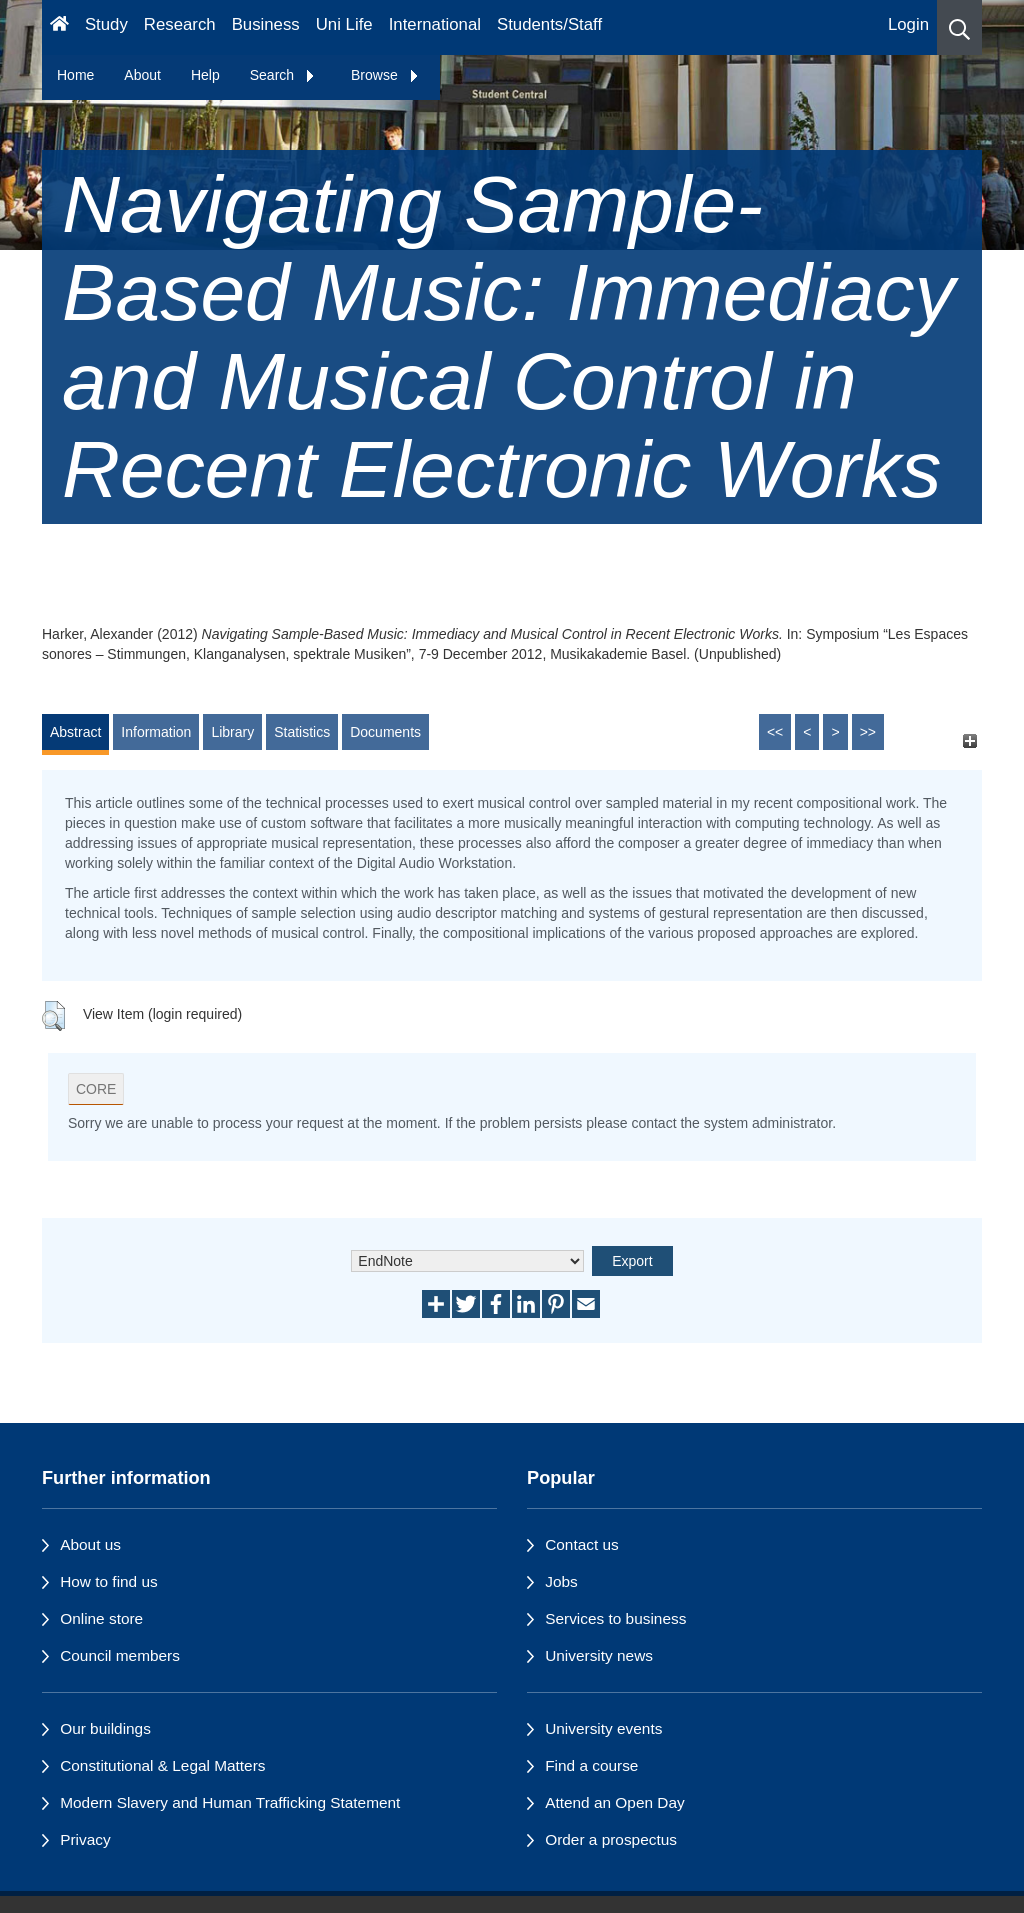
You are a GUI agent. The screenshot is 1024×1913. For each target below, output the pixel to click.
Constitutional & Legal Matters (162, 1765)
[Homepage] (59, 27)
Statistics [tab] (302, 732)
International (435, 24)
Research (180, 24)
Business (266, 24)
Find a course (591, 1765)
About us (90, 1544)
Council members (120, 1655)
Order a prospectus (611, 1839)
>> (868, 732)
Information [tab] (156, 732)
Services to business (615, 1618)
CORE (96, 1089)
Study (106, 24)
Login (908, 24)
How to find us (109, 1581)
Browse (385, 75)
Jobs (561, 1581)
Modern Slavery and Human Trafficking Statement (230, 1802)
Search (283, 75)
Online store (101, 1618)
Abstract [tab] (75, 732)
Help (205, 75)
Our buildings (105, 1728)
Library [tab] (232, 732)
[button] (959, 27)
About (142, 75)
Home (75, 75)
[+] (969, 741)
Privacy (85, 1839)
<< (775, 732)
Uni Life (344, 24)
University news (599, 1655)
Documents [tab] (385, 732)
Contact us (582, 1544)
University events (603, 1728)
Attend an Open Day (614, 1802)
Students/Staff (549, 24)
